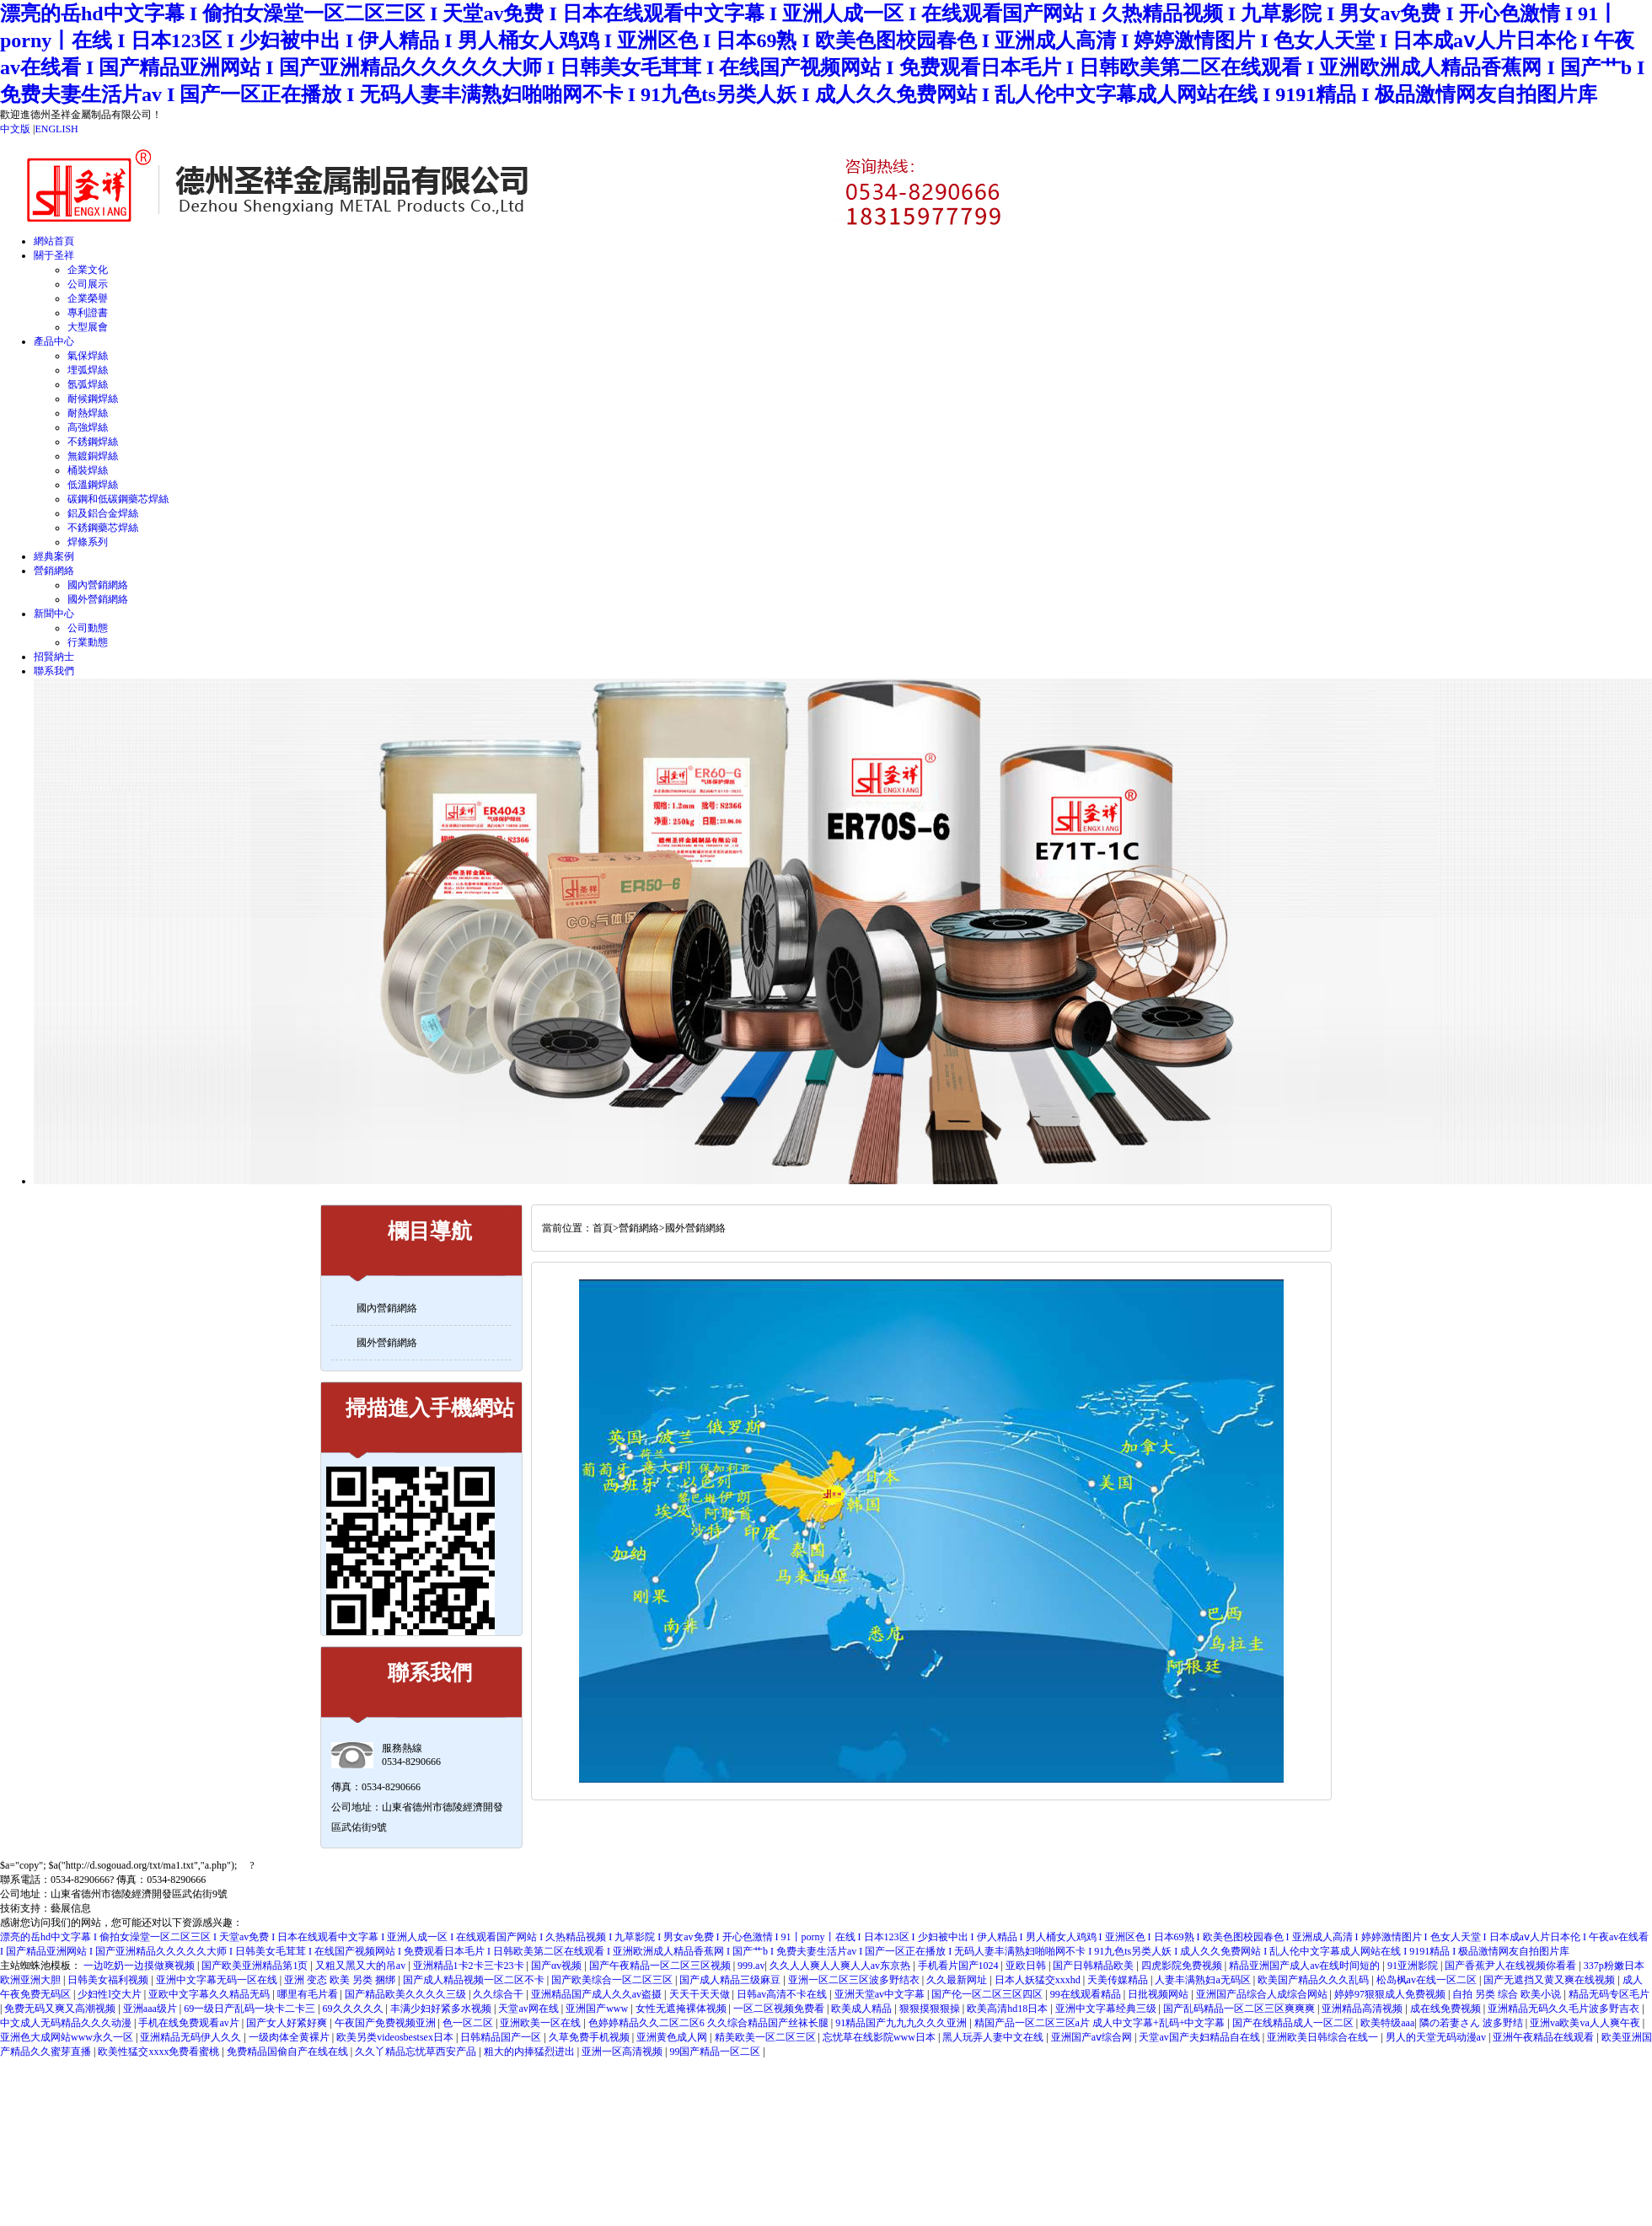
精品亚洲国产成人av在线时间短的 (1305, 1965)
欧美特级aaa (1387, 2023)
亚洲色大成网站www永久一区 (68, 2037)
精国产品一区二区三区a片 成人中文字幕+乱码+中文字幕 (1101, 2023)
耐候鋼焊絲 (92, 399)
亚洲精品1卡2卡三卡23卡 (470, 1965)
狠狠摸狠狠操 (931, 2008)
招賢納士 (54, 656)
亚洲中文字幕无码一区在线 (218, 1980)
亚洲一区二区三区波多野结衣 (855, 1980)
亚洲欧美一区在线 (541, 2023)
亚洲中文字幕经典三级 (1107, 2008)
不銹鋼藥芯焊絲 (102, 528)
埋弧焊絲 (87, 370)
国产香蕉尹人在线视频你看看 (1512, 1965)
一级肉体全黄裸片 (290, 2037)
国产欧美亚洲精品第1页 (255, 1965)
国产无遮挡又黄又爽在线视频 (1550, 1980)
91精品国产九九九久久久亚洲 (902, 2023)
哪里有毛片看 (309, 1994)
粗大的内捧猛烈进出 (530, 2051)
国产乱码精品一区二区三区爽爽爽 (1240, 2008)
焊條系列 (87, 542)
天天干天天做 (700, 1994)
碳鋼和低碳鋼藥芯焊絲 (118, 499)
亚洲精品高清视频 (1363, 2008)
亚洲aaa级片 (151, 2008)
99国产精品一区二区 (716, 2051)
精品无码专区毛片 (1609, 1994)
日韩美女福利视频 (109, 1980)
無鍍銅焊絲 (92, 456)
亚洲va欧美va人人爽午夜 (1586, 2023)
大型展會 (87, 327)
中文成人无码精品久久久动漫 (67, 2023)
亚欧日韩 (1027, 1965)
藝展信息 (71, 1908)
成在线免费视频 (1446, 2008)
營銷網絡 (54, 571)
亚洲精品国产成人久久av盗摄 (597, 1994)
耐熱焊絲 (87, 413)
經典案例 (54, 556)
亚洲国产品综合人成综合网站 (1263, 1994)
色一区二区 (469, 2023)
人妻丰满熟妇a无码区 (1203, 1980)
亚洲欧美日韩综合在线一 (1324, 2037)
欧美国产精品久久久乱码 (1314, 1980)
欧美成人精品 (862, 2008)
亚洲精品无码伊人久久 (192, 2037)
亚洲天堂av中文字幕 (880, 1994)
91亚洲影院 (1413, 1965)
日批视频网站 (1159, 1994)
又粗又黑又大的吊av (361, 1965)
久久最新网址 (958, 1980)
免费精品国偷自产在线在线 (289, 2051)
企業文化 (87, 270)
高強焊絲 (87, 427)
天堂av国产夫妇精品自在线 (1200, 2037)
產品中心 (54, 341)
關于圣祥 (54, 255)
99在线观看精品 (1087, 1994)
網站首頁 (54, 241)
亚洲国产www (598, 2008)
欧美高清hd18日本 (1008, 2008)
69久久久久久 (354, 2008)
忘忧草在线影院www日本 (880, 2037)
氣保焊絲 (87, 356)
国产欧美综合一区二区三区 (613, 1980)
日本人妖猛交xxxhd (1039, 1980)
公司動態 (87, 628)
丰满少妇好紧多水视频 (442, 2008)
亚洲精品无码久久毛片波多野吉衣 (1565, 2008)
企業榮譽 (87, 298)
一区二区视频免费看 (780, 2008)
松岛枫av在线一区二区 (1427, 1980)
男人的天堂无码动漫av (1437, 2037)
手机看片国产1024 (959, 1965)
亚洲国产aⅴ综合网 (1092, 2037)
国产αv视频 (557, 1965)
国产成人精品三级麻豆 (731, 1980)
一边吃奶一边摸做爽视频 (140, 1965)
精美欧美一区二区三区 (766, 2037)
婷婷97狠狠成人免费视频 (1391, 1994)
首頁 (603, 1228)
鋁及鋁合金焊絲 (102, 513)
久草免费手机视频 (590, 2037)
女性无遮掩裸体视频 (682, 2008)
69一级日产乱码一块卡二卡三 (251, 2008)
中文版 (15, 129)
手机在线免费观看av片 (189, 2023)
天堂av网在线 (529, 2008)
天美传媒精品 (1118, 1980)
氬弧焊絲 (87, 384)
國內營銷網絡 (97, 585)
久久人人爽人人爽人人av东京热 (841, 1965)
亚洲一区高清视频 (623, 2051)
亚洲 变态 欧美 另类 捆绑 (341, 1980)
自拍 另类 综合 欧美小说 (1508, 1994)
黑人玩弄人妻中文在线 (994, 2037)
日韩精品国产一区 (502, 2037)
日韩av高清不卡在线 (783, 1994)
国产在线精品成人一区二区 (1294, 2023)
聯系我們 (54, 671)
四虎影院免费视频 (1183, 1965)
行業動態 (87, 642)
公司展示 (87, 284)
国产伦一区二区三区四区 (988, 1994)
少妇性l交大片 (110, 1994)
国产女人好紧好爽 (288, 2023)
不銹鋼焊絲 (92, 442)
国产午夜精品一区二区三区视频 (661, 1965)
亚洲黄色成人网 (673, 2037)
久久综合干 (499, 1994)
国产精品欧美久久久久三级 (407, 1994)
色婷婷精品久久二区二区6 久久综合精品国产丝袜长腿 (709, 2023)
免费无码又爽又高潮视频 (61, 2008)
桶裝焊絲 (87, 470)
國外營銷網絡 (97, 599)
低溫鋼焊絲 (92, 485)
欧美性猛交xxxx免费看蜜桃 (160, 2051)
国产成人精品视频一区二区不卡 (475, 1980)
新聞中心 (54, 614)
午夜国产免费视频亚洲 (386, 2023)
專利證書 (87, 313)
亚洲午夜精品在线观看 (1544, 2037)
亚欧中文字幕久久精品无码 (210, 1994)
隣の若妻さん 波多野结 (1472, 2023)
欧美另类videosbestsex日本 (396, 2037)
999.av (751, 1965)
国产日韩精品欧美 (1094, 1965)
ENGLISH (56, 129)
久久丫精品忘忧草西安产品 (417, 2051)
